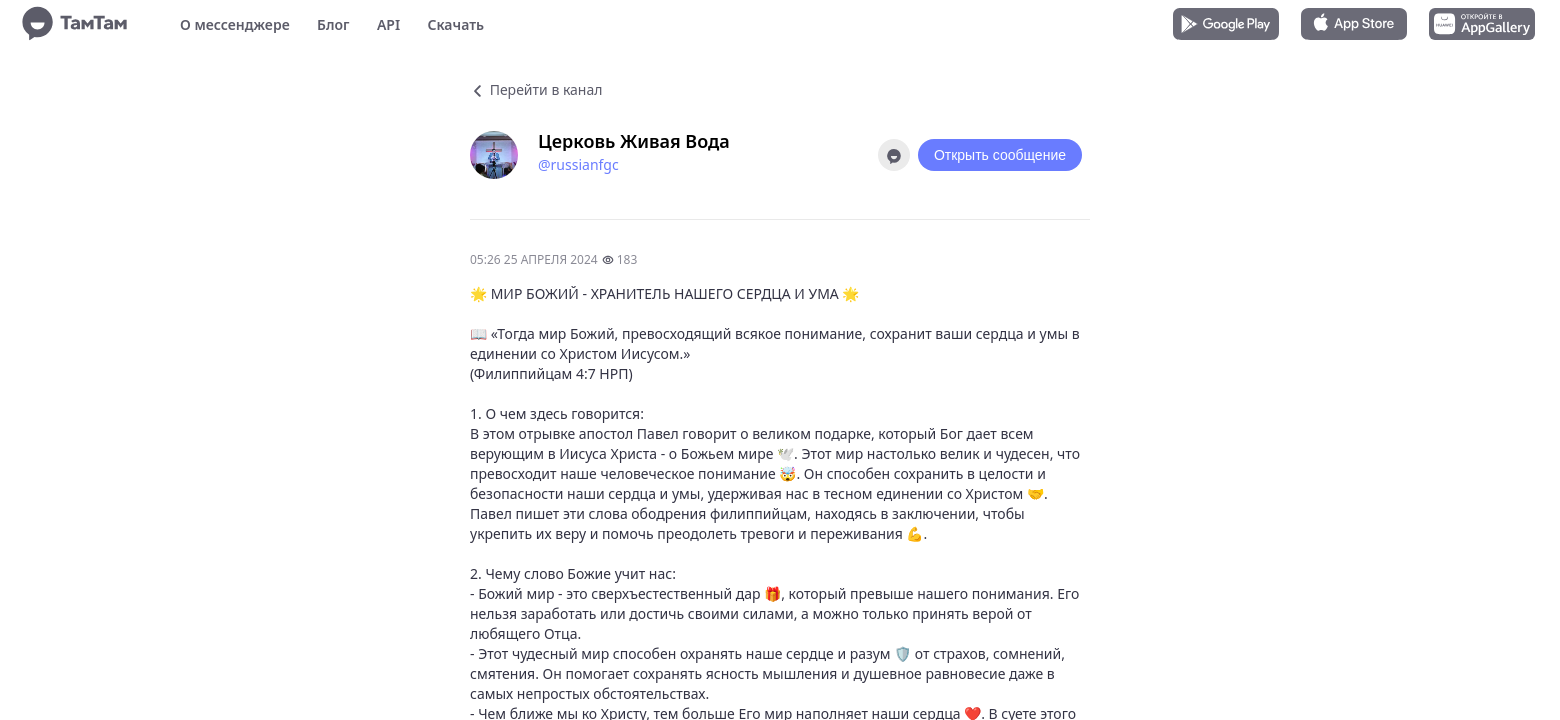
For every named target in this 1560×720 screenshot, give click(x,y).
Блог (333, 24)
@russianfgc (578, 164)
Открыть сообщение (1000, 155)
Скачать (455, 24)
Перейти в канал (536, 89)
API (388, 24)
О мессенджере (235, 24)
